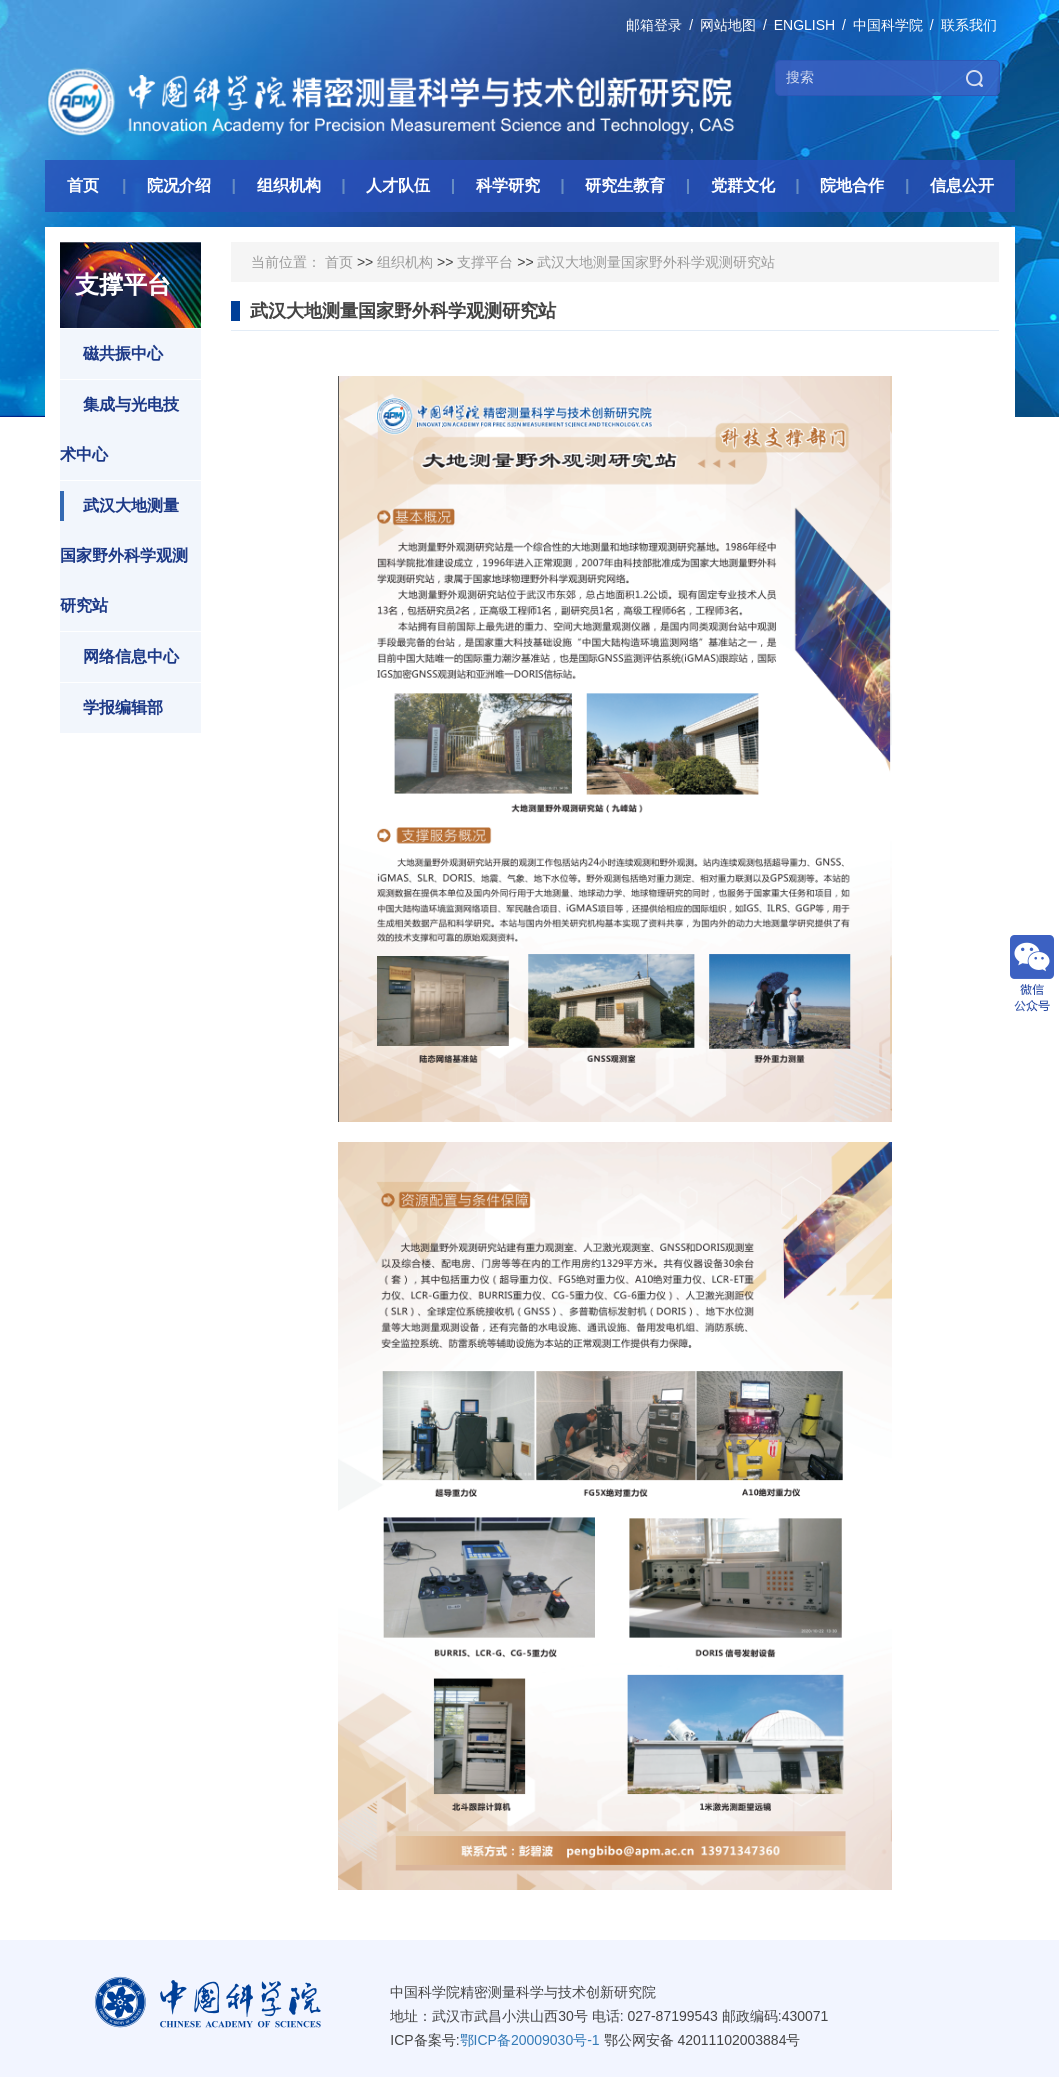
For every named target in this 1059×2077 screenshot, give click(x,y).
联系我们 (969, 25)
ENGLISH (804, 25)
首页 (339, 262)
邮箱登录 (654, 25)
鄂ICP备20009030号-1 (530, 2040)
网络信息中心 (119, 657)
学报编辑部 (111, 708)
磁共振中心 (111, 354)
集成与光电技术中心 (119, 426)
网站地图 (728, 25)
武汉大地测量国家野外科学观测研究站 (124, 552)
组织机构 (405, 262)
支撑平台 (485, 262)
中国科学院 (888, 25)
